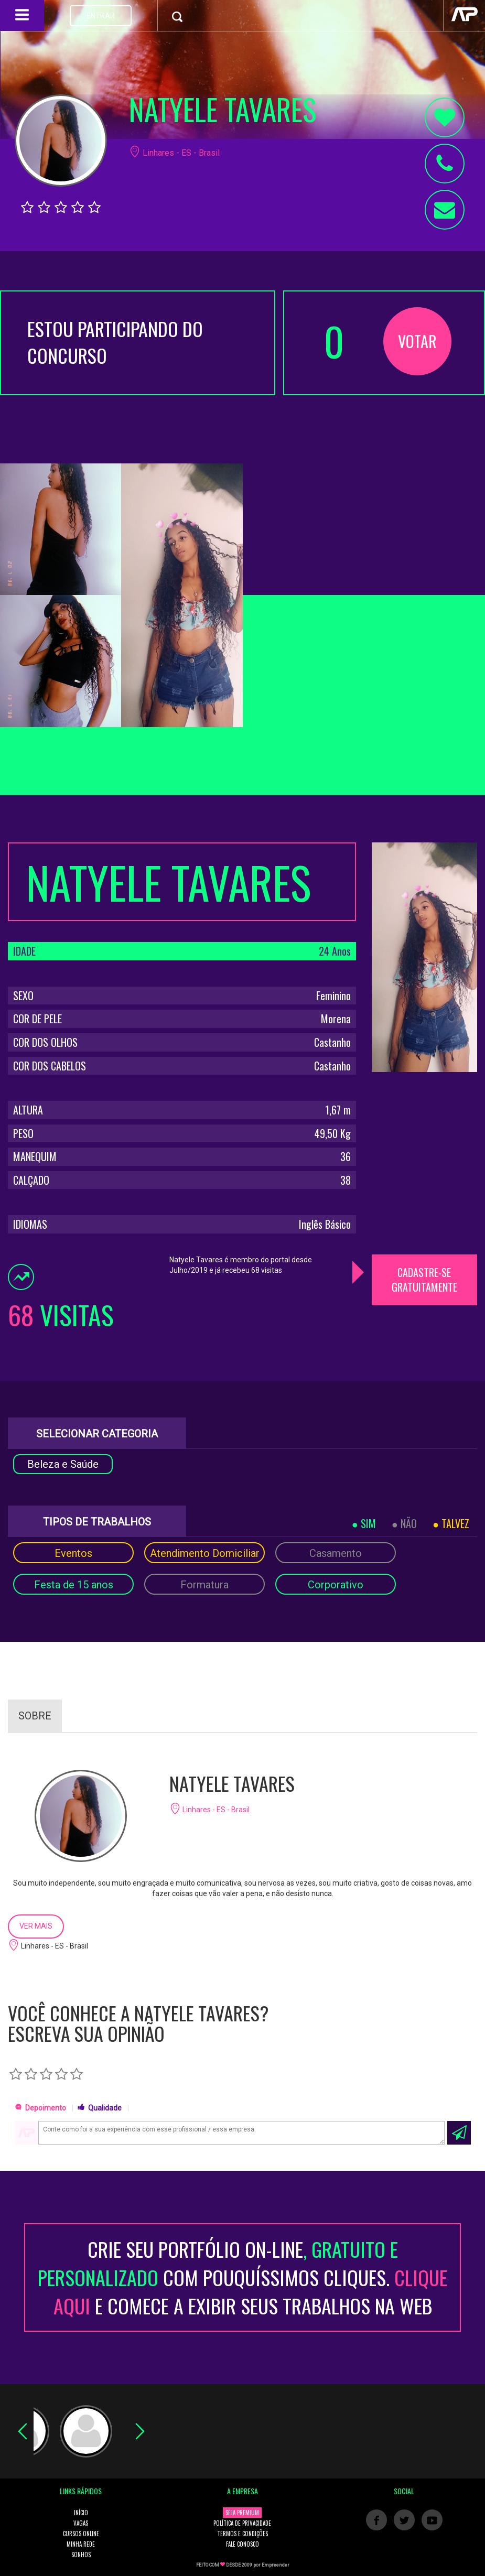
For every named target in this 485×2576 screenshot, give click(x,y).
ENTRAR (101, 16)
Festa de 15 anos (73, 1584)
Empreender (275, 2565)
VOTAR (417, 341)
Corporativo (335, 1584)
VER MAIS (35, 1926)
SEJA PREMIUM (242, 2512)
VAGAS (80, 2523)
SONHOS (81, 2554)
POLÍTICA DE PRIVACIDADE (242, 2523)
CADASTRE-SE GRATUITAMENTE (424, 1279)
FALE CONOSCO (242, 2544)
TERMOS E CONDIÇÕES (242, 2533)
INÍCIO (81, 2512)
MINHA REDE (81, 2544)
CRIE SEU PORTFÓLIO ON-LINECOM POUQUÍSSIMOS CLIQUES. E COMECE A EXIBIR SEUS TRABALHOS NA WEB (242, 2277)
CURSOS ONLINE (81, 2533)
